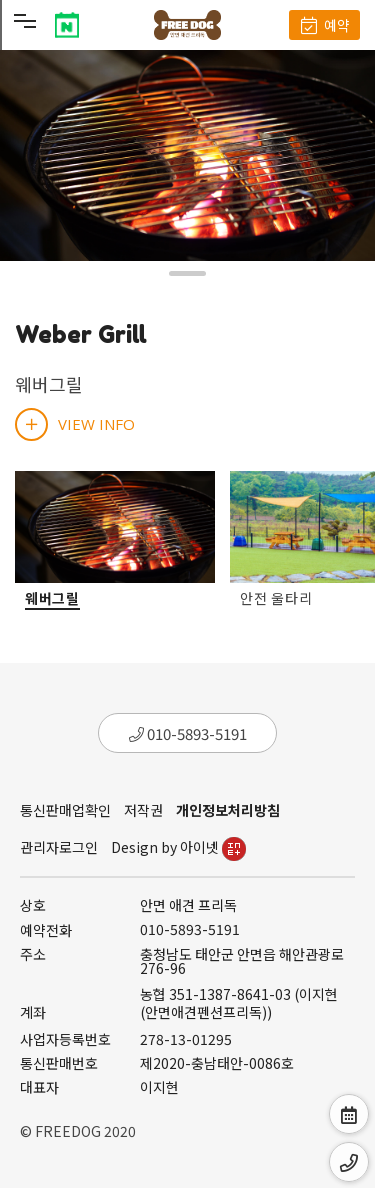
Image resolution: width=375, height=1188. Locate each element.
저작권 (143, 810)
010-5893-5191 (188, 733)
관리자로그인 (59, 847)
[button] (187, 273)
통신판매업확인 (65, 810)
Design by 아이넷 (178, 847)
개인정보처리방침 (228, 810)
